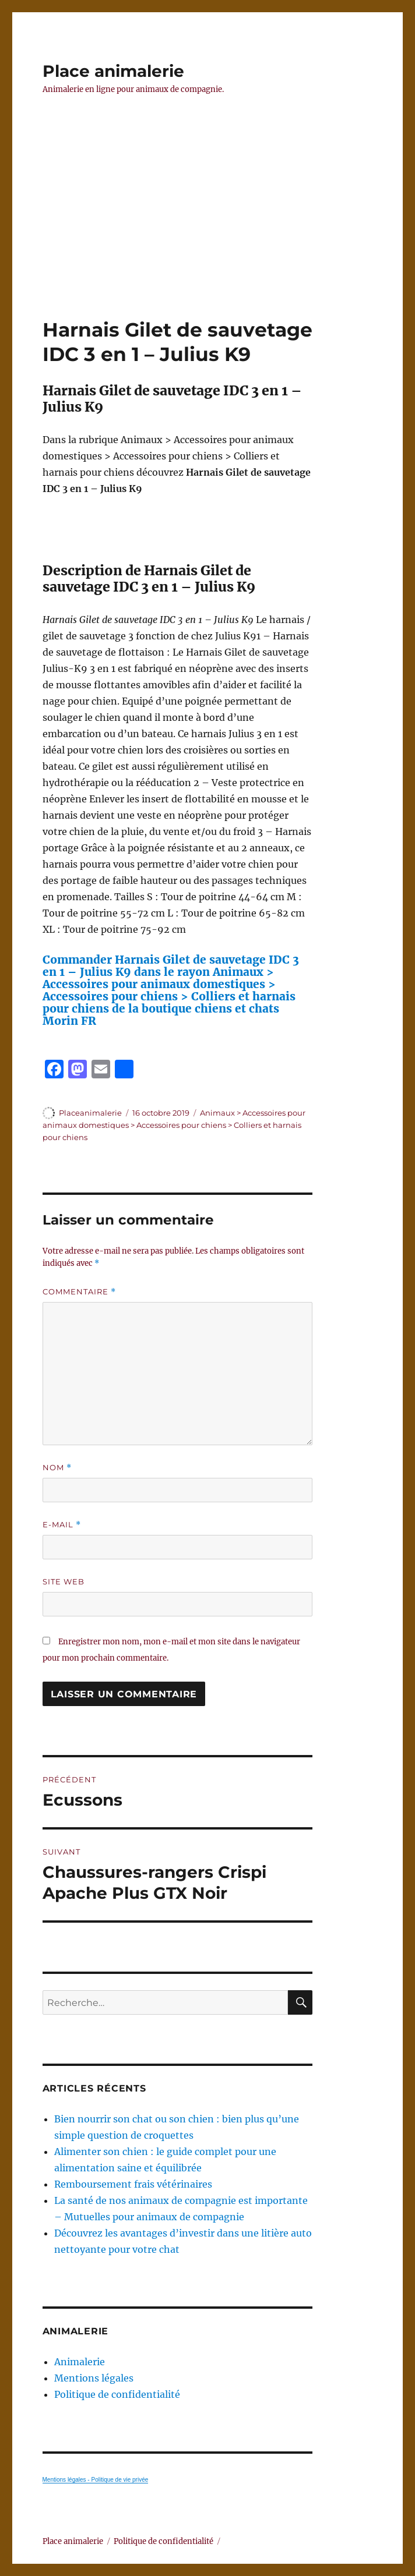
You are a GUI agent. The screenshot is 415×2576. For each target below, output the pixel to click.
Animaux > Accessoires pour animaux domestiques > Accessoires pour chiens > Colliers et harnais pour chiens (174, 1125)
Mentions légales (93, 2378)
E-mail (62, 1525)
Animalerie (79, 2362)
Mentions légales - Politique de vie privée (96, 2479)
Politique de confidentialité (117, 2394)
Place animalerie (113, 71)
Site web (64, 1581)
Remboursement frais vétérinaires (133, 2184)
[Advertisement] (210, 231)
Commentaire (79, 1292)
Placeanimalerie (90, 1112)
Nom (57, 1468)
